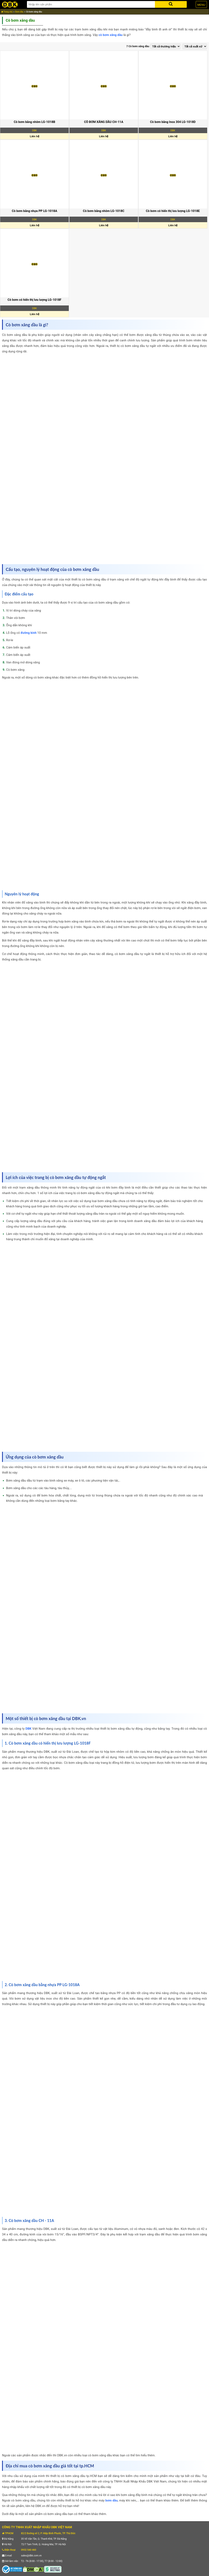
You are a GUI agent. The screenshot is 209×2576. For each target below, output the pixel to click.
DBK (28, 1728)
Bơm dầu (19, 12)
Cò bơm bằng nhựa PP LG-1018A (34, 211)
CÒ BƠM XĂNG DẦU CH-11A (103, 122)
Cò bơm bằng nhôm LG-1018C (103, 211)
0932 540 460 (28, 2549)
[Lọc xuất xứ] (194, 46)
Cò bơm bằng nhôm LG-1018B (34, 122)
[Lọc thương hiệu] (165, 46)
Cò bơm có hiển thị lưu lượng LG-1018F (34, 300)
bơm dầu (111, 2500)
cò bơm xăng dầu (110, 35)
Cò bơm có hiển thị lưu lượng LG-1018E (173, 211)
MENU (201, 4)
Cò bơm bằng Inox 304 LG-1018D (173, 122)
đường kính (29, 633)
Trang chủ (7, 12)
